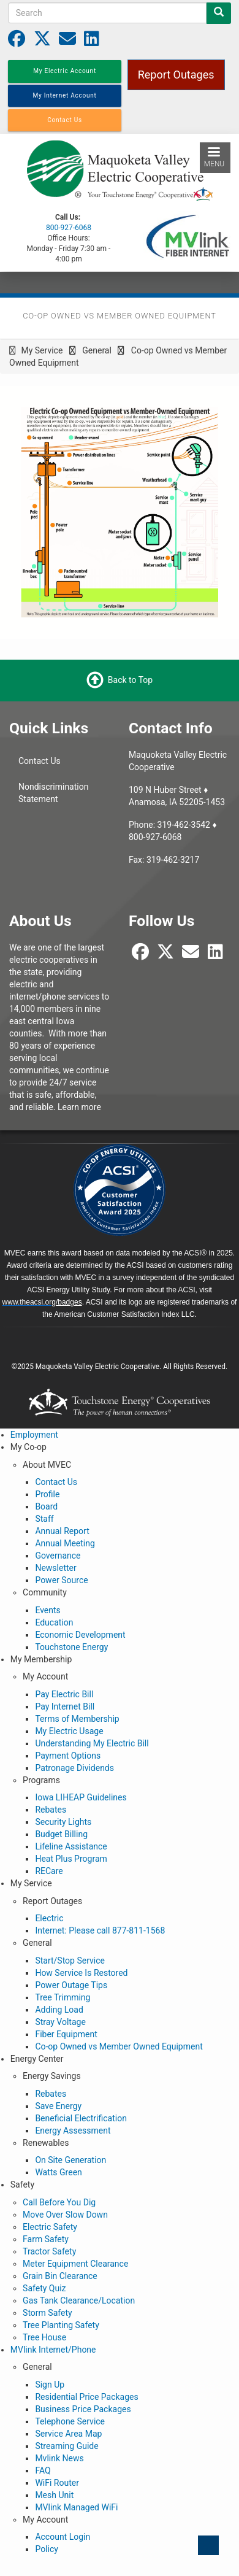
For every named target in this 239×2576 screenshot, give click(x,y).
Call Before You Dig (59, 2202)
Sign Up (49, 2384)
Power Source (61, 1580)
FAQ (42, 2470)
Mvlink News (59, 2458)
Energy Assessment (72, 2130)
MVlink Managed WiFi (76, 2507)
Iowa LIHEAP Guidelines (80, 1797)
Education (54, 1622)
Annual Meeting (64, 1543)
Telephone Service (70, 2421)
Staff (44, 1519)
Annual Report (62, 1531)
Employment (34, 1435)
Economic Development (80, 1635)
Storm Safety (47, 2313)
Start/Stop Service (70, 1960)
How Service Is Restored (81, 1973)
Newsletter (55, 1568)
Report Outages (176, 74)
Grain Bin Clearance (60, 2276)
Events (47, 1610)
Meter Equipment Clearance (75, 2264)
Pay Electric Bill (64, 1694)
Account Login (62, 2537)
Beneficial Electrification (81, 2118)
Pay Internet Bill (64, 1706)
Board (46, 1506)
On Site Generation (70, 2160)
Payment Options (68, 1755)
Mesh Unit (54, 2495)
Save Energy (58, 2106)
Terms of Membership (77, 1719)
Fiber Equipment (66, 2034)
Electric (49, 1918)
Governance (57, 1555)
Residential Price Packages (86, 2397)
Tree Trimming (62, 1997)
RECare (49, 1871)
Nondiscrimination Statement (53, 793)
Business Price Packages (83, 2409)
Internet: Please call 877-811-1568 (100, 1930)
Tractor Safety (49, 2251)
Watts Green (58, 2172)
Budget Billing (61, 1834)
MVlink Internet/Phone (53, 2349)
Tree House (44, 2337)
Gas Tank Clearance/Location (79, 2300)
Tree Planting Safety (61, 2325)
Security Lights (63, 1822)
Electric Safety (50, 2227)
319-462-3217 (172, 860)
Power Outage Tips (71, 1985)
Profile (47, 1494)
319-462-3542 (183, 825)
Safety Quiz (44, 2288)
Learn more (79, 1107)
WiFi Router (57, 2483)
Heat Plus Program (71, 1859)
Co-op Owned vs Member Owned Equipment (118, 2046)
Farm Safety (46, 2239)
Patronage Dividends (74, 1768)
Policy (46, 2549)
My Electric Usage (69, 1731)
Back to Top (130, 680)
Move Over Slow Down (65, 2214)
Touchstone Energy (71, 1647)
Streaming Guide (66, 2446)
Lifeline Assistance (71, 1846)
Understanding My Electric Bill (91, 1743)
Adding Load (59, 2010)
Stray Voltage (60, 2022)
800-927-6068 (68, 227)
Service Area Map (68, 2434)
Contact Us (39, 761)
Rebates (50, 1809)
